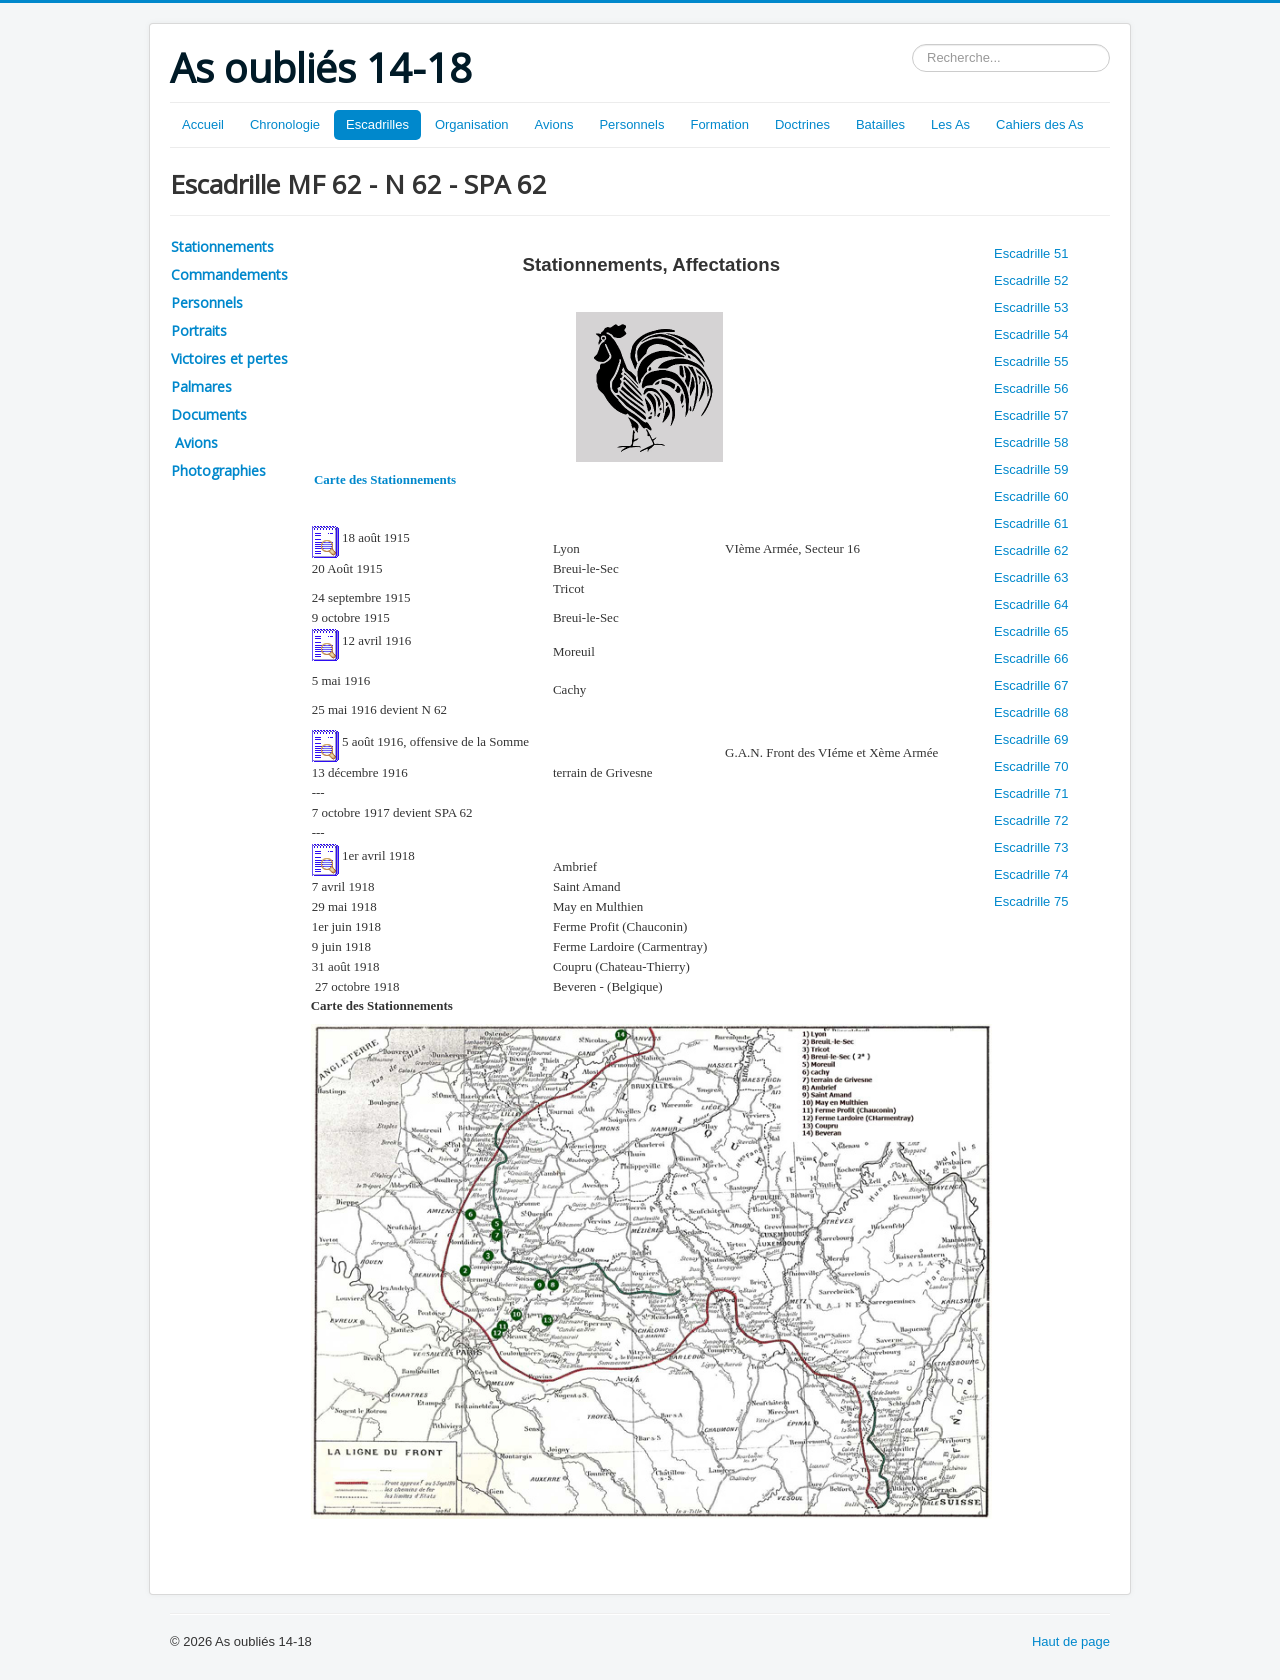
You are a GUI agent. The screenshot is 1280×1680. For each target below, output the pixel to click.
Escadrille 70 (1031, 766)
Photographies (218, 470)
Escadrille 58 (1031, 442)
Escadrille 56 (1031, 388)
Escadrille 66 (1031, 658)
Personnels (631, 124)
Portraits (199, 330)
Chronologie (285, 124)
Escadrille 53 (1031, 307)
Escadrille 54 (1031, 334)
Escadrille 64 (1031, 604)
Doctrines (802, 124)
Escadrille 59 (1031, 469)
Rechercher (912, 44)
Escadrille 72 (1031, 820)
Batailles (880, 124)
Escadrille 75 (1031, 901)
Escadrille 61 (1031, 523)
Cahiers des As (1039, 124)
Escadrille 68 (1031, 712)
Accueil (203, 124)
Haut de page (1071, 1641)
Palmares (201, 386)
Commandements (229, 274)
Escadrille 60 (1031, 496)
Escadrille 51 (1031, 253)
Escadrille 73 (1031, 847)
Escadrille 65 (1031, 631)
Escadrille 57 (1031, 415)
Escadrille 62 (1031, 550)
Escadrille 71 (1031, 793)
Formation (719, 124)
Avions (554, 124)
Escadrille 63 (1031, 577)
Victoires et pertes (229, 358)
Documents (209, 414)
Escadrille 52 (1031, 280)
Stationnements (222, 246)
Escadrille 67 (1031, 685)
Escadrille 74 (1031, 874)
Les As (950, 124)
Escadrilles (377, 124)
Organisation (472, 124)
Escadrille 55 (1031, 361)
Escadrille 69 (1031, 739)
